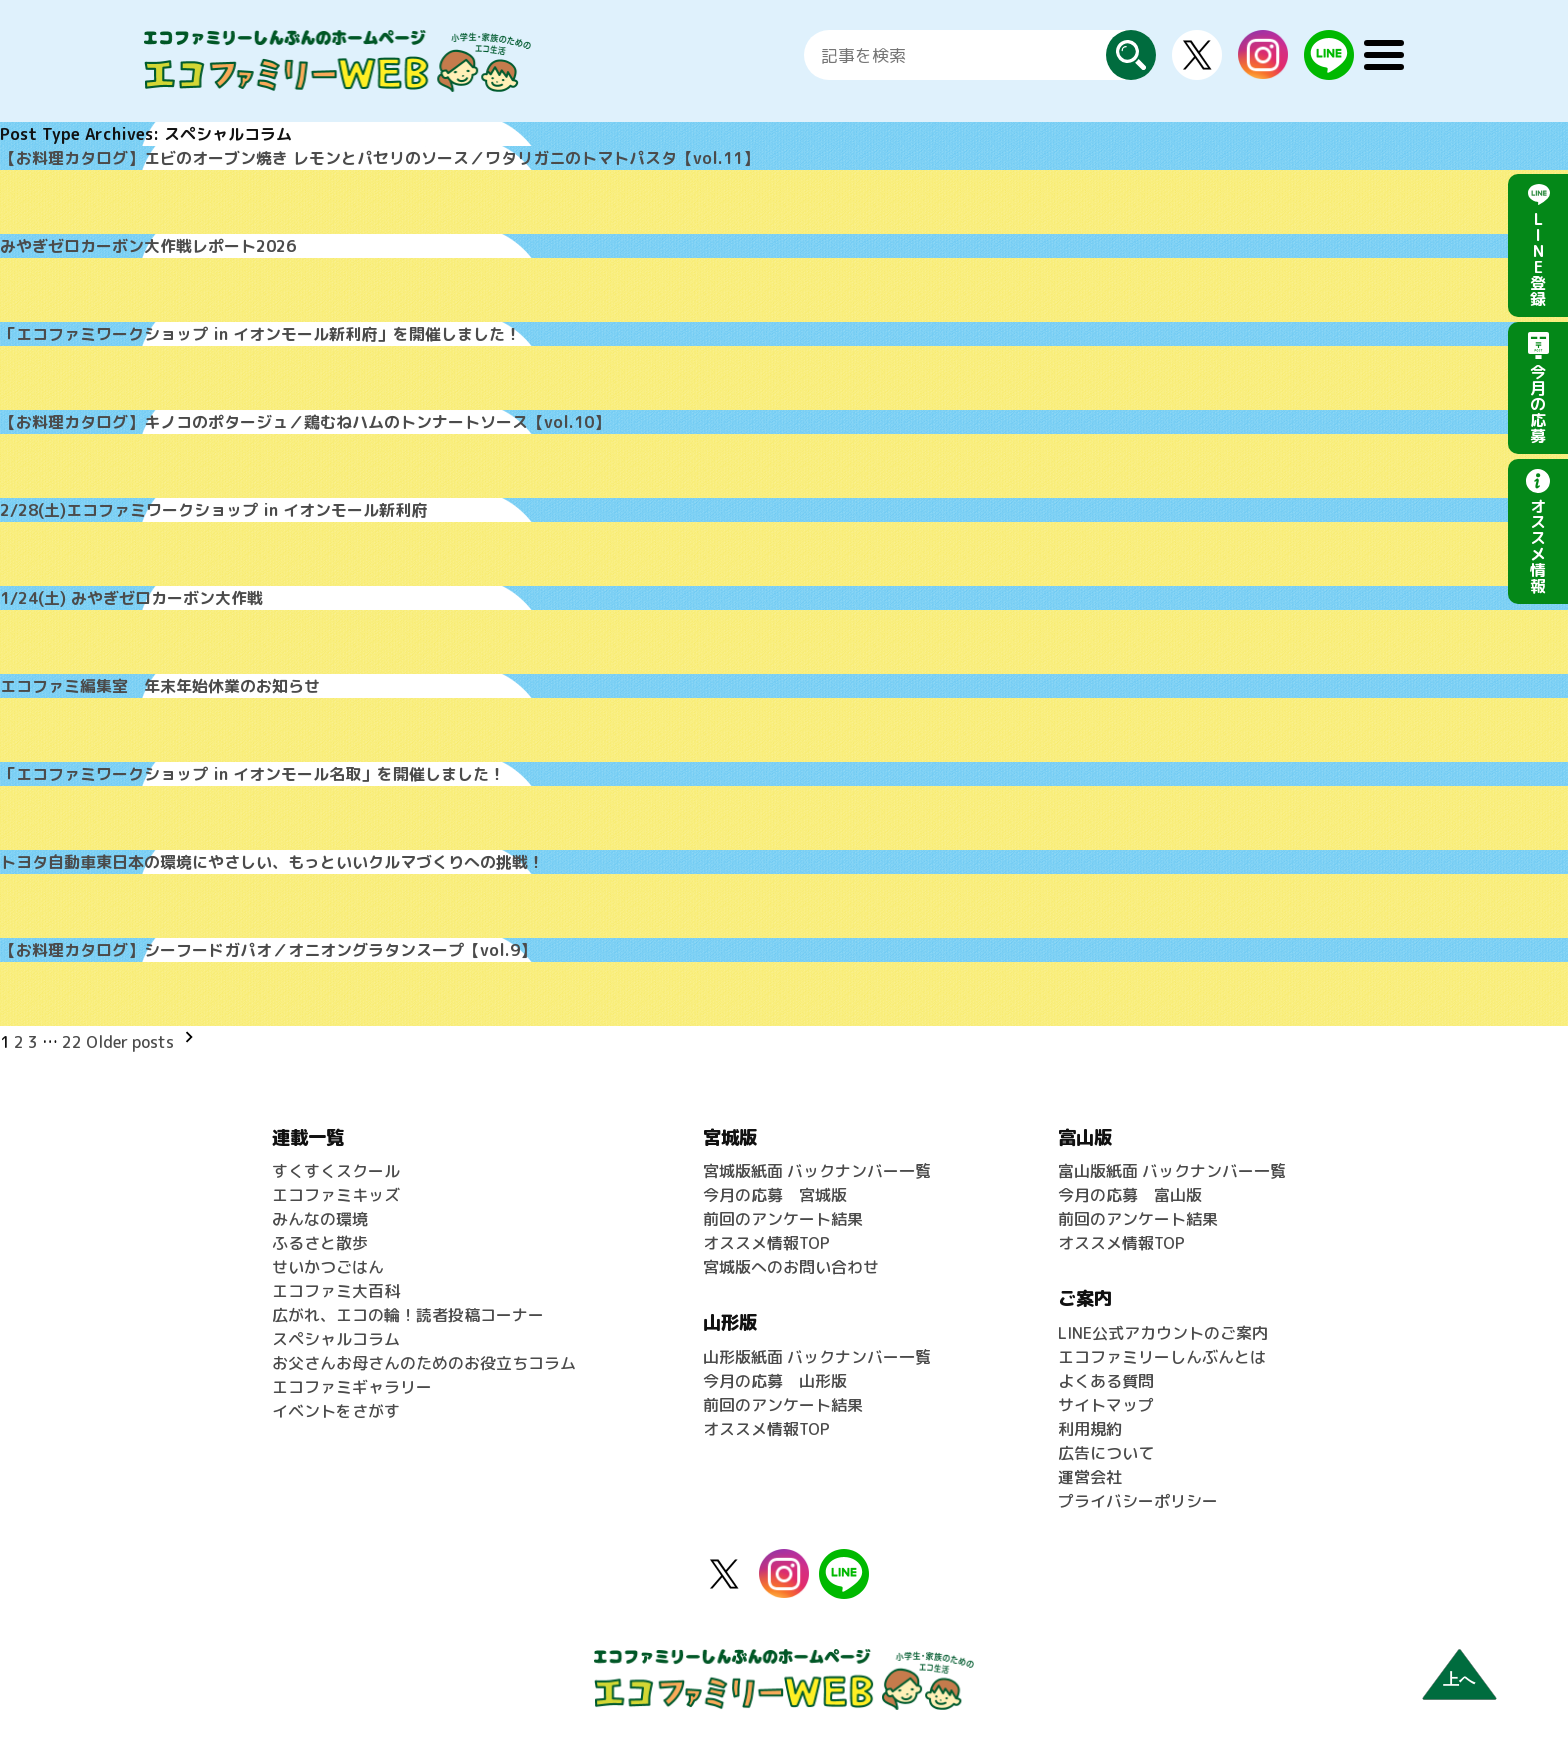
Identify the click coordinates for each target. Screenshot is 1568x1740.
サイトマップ (1106, 1405)
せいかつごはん (328, 1267)
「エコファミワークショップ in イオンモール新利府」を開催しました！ (260, 334)
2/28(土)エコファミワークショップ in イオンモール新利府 (213, 510)
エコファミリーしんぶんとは (1162, 1357)
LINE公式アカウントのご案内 (1163, 1333)
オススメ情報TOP (766, 1243)
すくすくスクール (336, 1171)
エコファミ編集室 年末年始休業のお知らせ (160, 686)
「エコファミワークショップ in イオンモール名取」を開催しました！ (252, 774)
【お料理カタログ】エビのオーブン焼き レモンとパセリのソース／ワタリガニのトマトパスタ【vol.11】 (379, 158)
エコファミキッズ (336, 1195)
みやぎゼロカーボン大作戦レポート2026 (148, 246)
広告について (1106, 1453)
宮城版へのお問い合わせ (791, 1267)
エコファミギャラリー (352, 1387)
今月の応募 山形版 (775, 1381)
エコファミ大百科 (336, 1291)
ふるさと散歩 (320, 1243)
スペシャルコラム (336, 1339)
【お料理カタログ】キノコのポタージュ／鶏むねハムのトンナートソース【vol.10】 (305, 422)
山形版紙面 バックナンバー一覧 (817, 1357)
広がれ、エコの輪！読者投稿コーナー (408, 1315)
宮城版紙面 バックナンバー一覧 (817, 1171)
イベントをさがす (336, 1411)
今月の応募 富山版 (1130, 1195)
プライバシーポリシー (1138, 1501)
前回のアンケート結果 (783, 1219)
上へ (1459, 1679)
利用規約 (1090, 1429)
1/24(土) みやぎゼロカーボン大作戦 (131, 598)
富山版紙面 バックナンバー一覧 (1172, 1171)
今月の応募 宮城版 (775, 1195)
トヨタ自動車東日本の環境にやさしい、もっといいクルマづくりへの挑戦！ (272, 862)
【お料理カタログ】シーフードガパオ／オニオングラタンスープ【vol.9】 (268, 950)
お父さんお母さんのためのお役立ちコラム (424, 1363)
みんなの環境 (320, 1219)
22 (72, 1042)
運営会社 (1090, 1477)
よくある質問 (1106, 1381)
